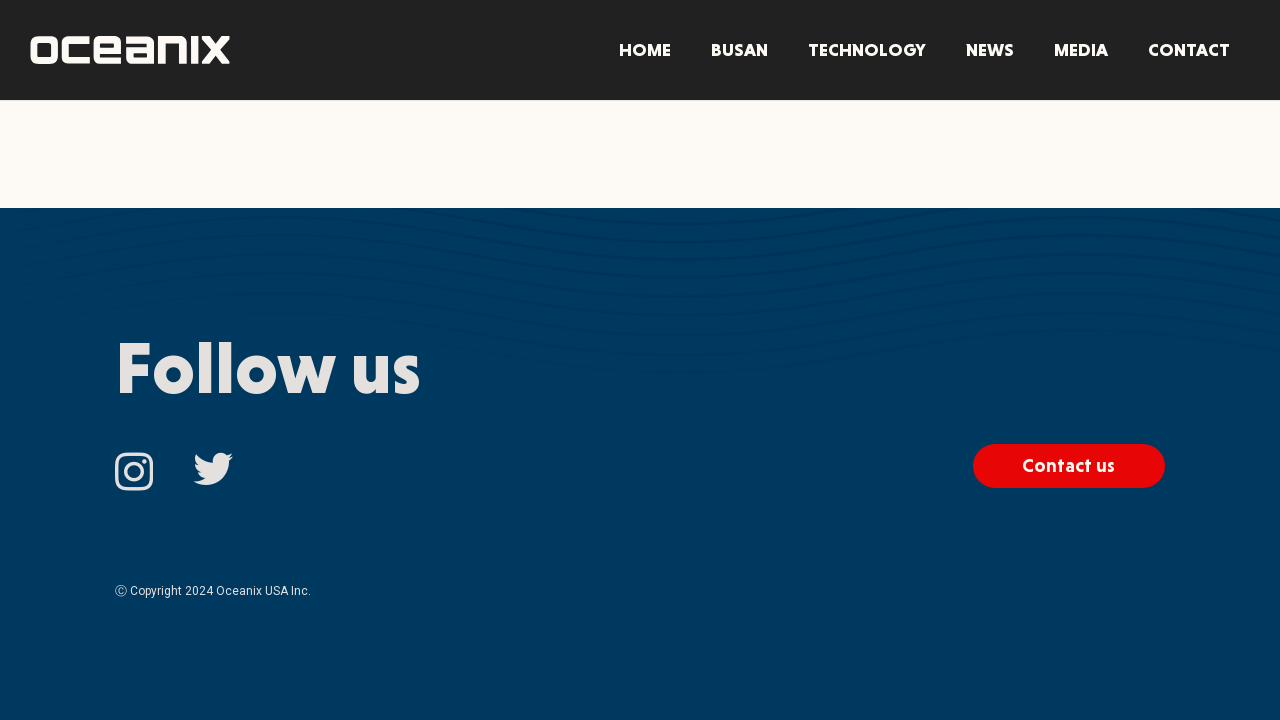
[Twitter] (213, 470)
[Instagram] (134, 472)
